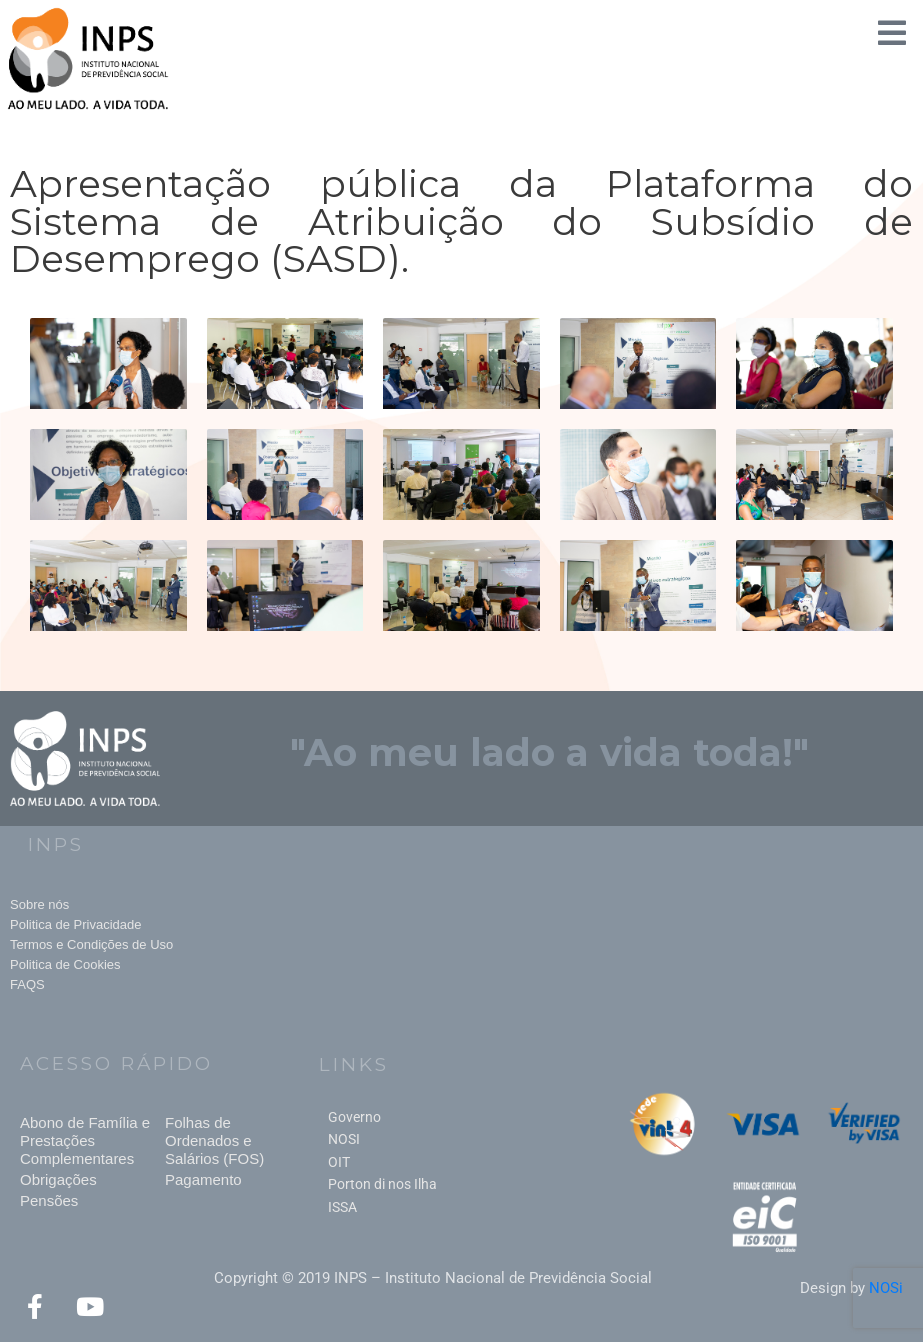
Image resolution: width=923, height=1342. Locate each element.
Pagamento (203, 1179)
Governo (354, 1117)
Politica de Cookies (65, 964)
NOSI (344, 1139)
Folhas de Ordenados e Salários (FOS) (214, 1140)
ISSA (342, 1207)
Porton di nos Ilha (382, 1184)
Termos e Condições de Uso (91, 944)
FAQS (27, 984)
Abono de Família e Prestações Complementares (85, 1140)
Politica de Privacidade (76, 924)
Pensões (49, 1200)
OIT (339, 1162)
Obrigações (58, 1179)
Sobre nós (39, 904)
